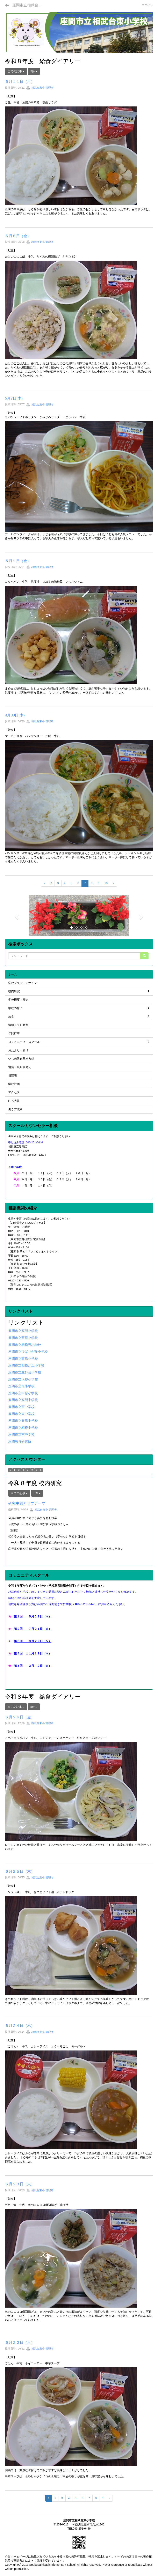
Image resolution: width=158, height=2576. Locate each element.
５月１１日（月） (20, 82)
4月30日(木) (15, 715)
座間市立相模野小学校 (24, 1345)
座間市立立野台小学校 (24, 1372)
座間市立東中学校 (21, 1414)
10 (106, 883)
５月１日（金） (18, 561)
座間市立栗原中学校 (23, 1420)
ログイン (147, 5)
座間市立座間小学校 (23, 1331)
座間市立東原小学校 (23, 1358)
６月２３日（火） (20, 2184)
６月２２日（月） (20, 2342)
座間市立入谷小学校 (23, 1379)
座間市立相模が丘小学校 (26, 1365)
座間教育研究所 (19, 1441)
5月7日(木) (14, 398)
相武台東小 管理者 (39, 87)
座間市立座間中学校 (23, 1400)
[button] (16, 915)
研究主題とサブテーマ (26, 1503)
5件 (33, 71)
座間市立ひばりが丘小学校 (28, 1351)
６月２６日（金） (20, 1717)
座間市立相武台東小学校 (29, 5)
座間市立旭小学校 (21, 1386)
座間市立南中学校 (21, 1434)
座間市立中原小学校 (23, 1393)
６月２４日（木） (20, 2026)
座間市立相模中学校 (23, 1427)
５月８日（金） (18, 236)
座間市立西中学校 (21, 1407)
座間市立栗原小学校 (23, 1338)
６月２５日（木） (20, 1871)
